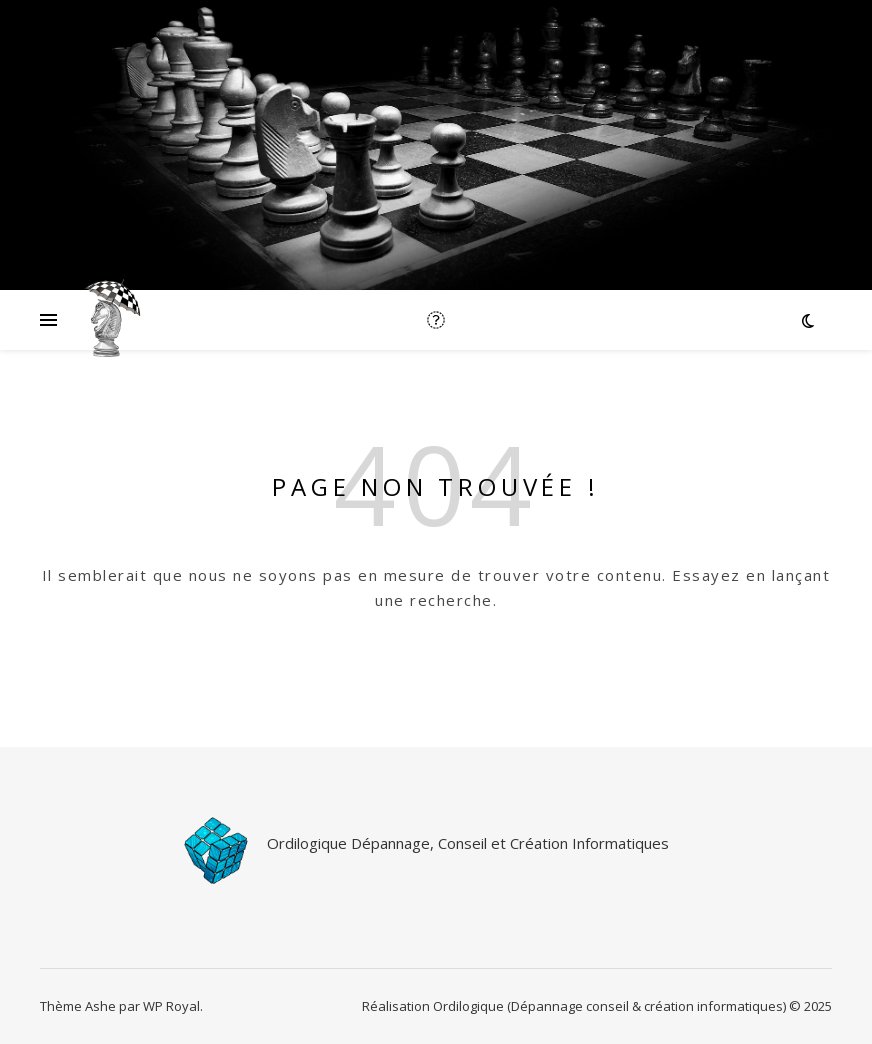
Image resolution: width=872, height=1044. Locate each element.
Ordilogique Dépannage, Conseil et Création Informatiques (468, 843)
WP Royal (171, 1006)
